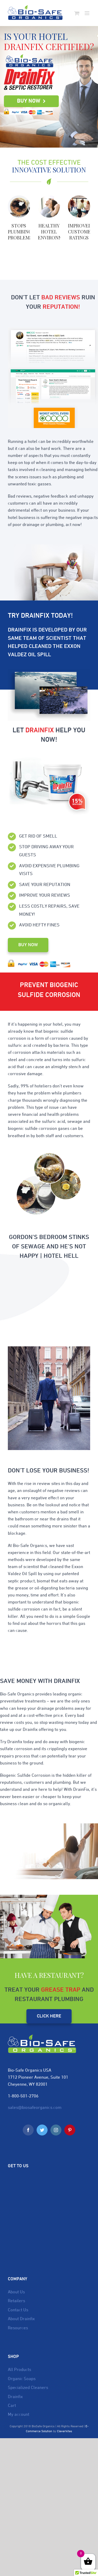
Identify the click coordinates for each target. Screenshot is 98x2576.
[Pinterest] (69, 2130)
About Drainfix (21, 2319)
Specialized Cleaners (28, 2388)
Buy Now (31, 101)
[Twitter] (42, 2130)
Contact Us (18, 2310)
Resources (18, 2328)
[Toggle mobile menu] (87, 13)
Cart (12, 2405)
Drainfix (15, 2397)
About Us (16, 2292)
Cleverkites (64, 2431)
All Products (19, 2370)
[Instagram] (55, 2130)
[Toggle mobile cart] (76, 13)
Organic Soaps (22, 2379)
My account (18, 2414)
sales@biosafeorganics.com (34, 2107)
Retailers (16, 2301)
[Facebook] (28, 2130)
